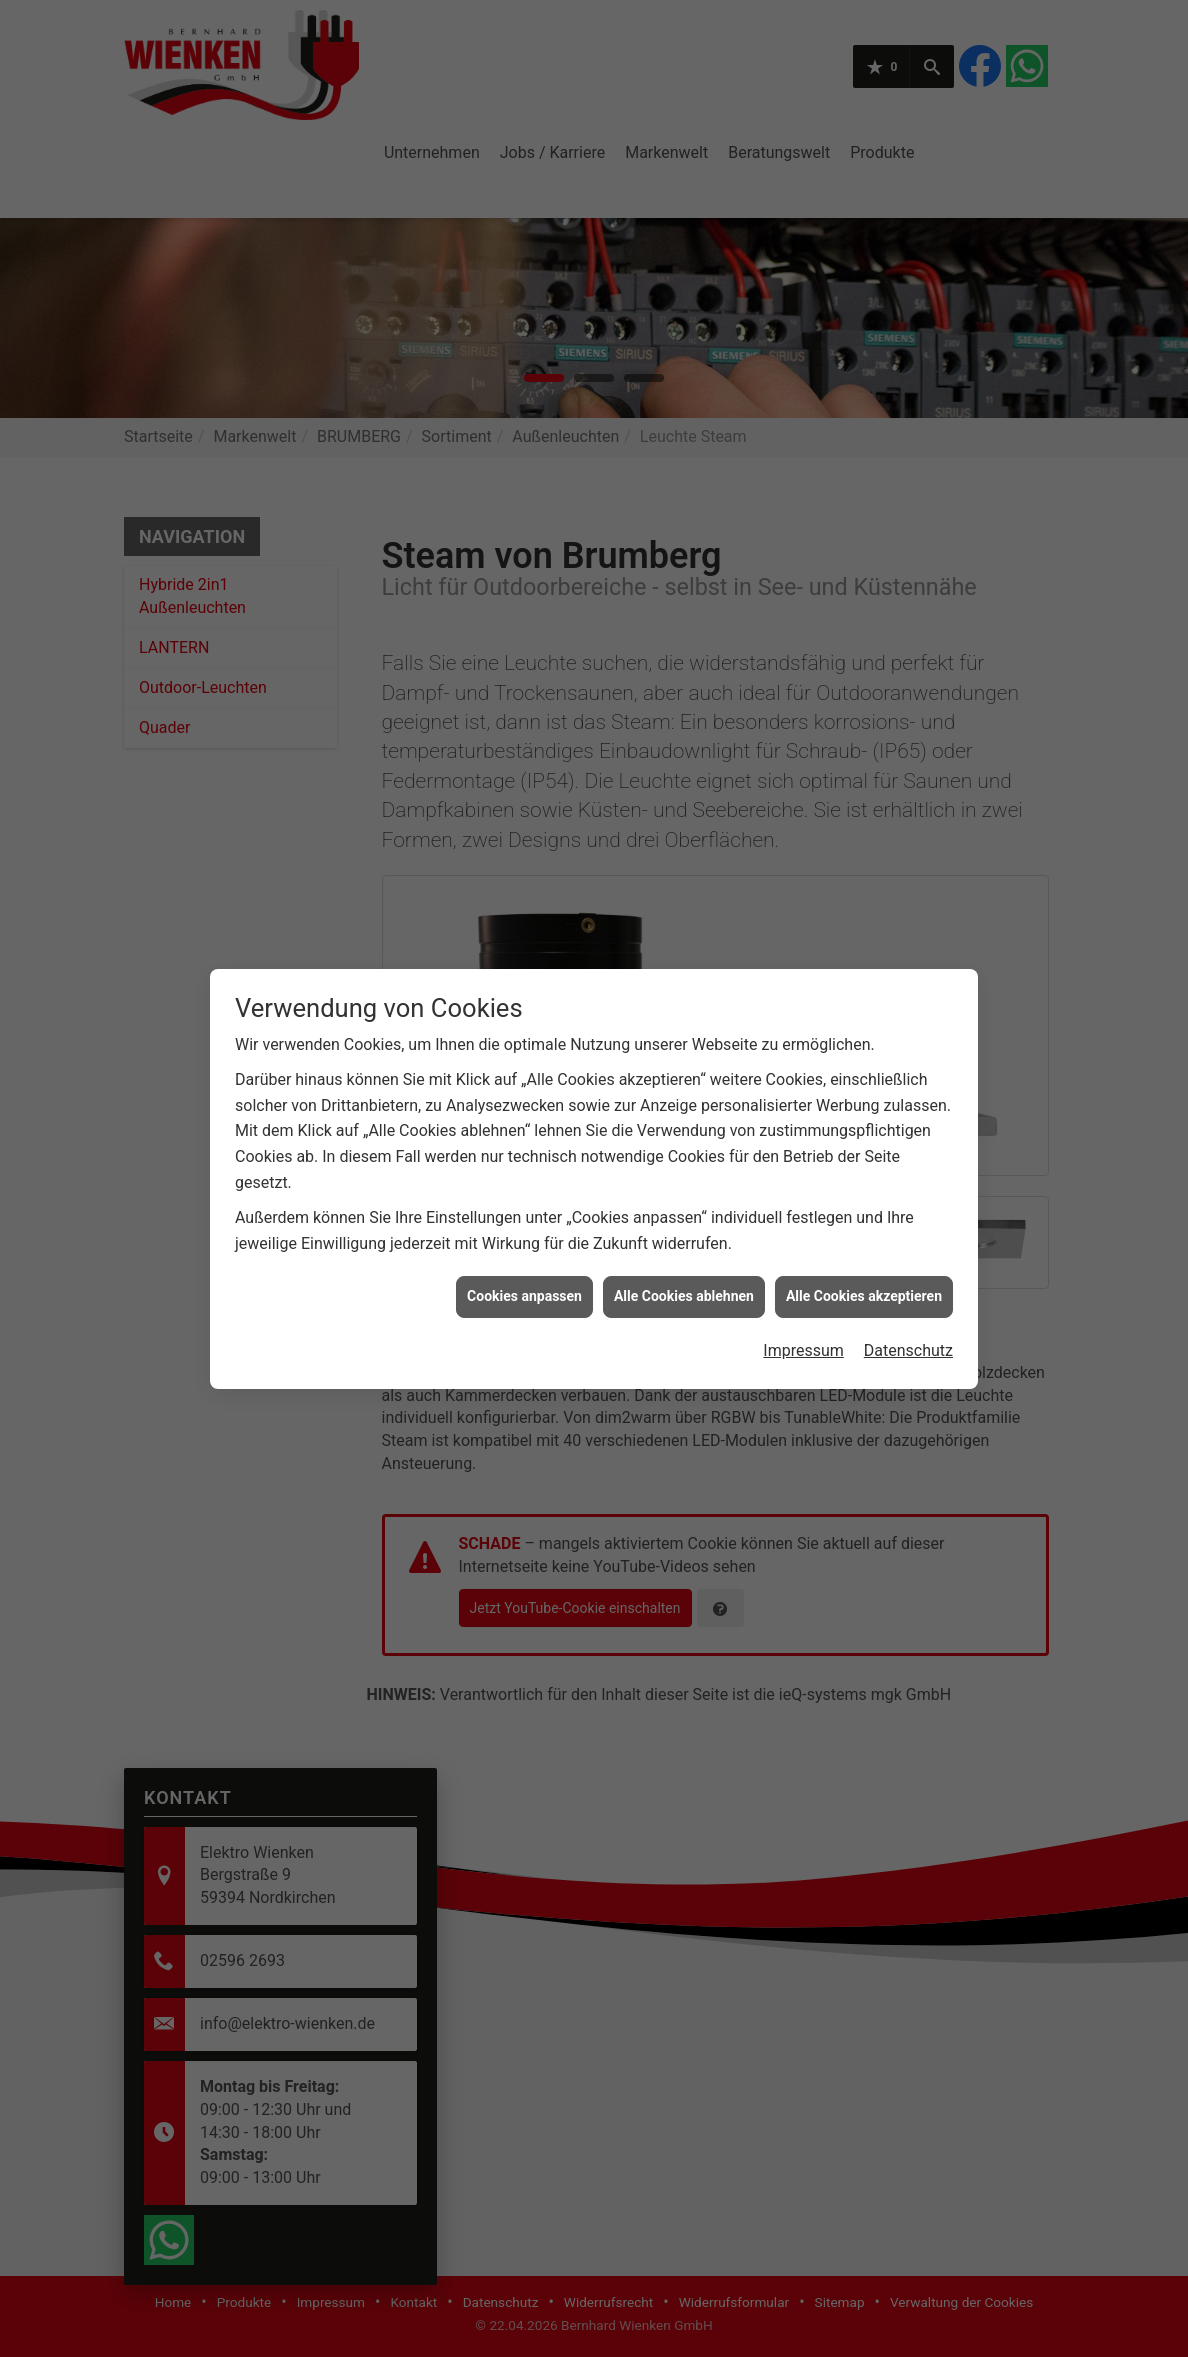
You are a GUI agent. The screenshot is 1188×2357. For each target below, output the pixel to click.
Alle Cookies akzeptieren (864, 1006)
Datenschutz (908, 1060)
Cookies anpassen (524, 1006)
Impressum (803, 1060)
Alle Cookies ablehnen (684, 1006)
